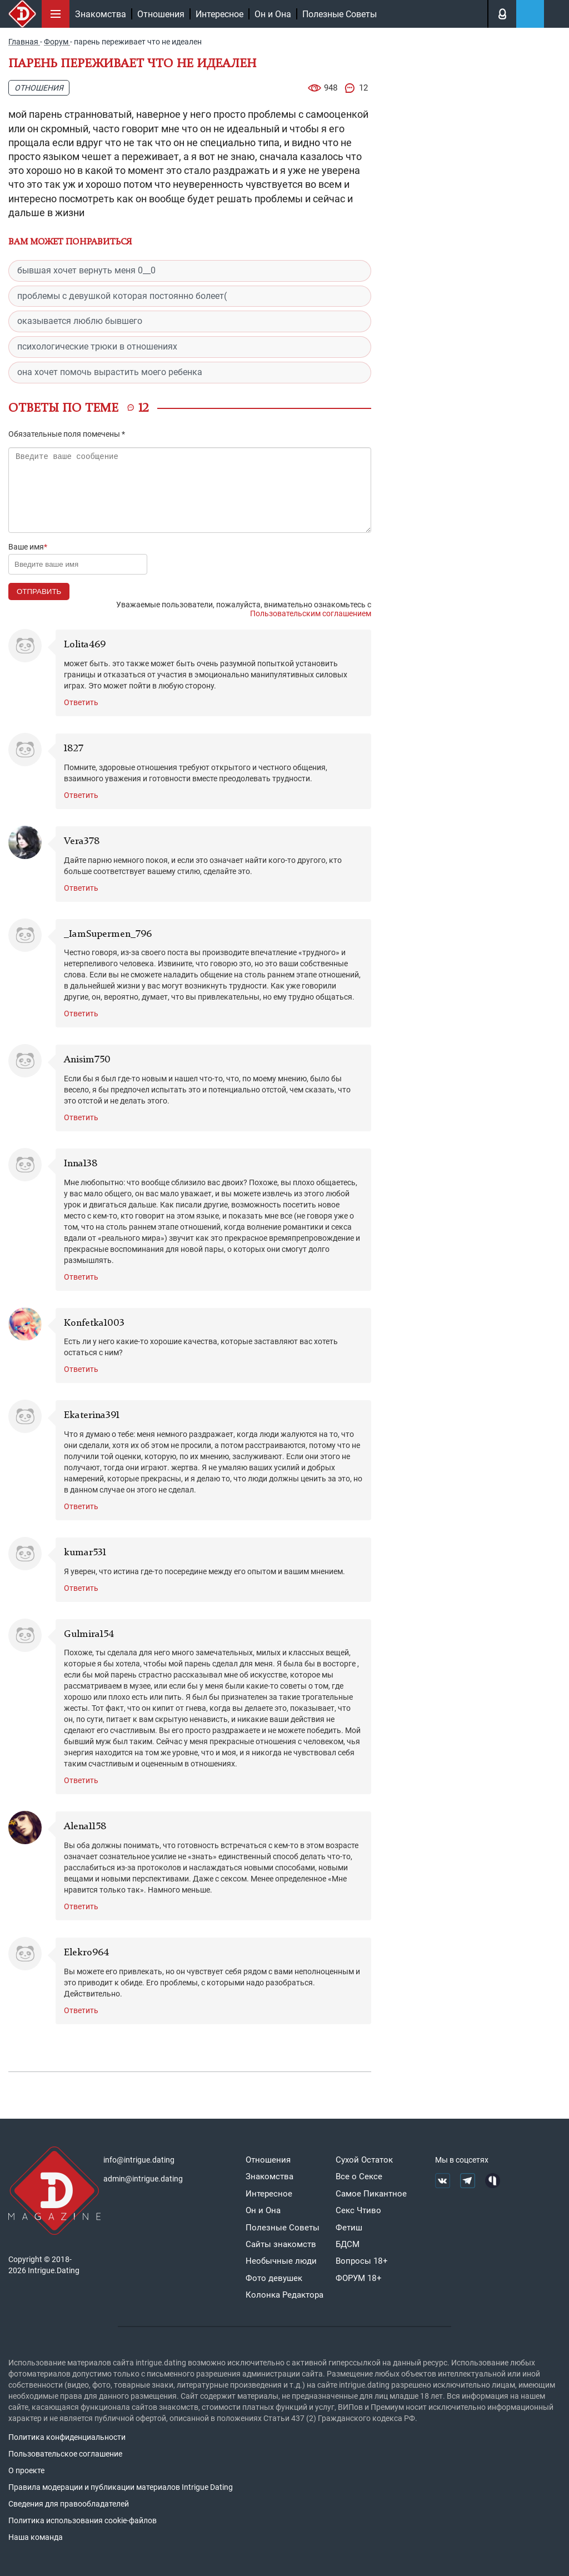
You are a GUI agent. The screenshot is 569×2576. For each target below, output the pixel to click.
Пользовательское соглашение (65, 2453)
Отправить (39, 591)
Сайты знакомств (281, 2244)
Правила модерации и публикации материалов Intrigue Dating (120, 2487)
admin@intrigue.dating (143, 2178)
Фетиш (349, 2228)
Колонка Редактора (284, 2295)
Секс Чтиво (358, 2210)
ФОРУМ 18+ (359, 2278)
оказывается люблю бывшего (79, 321)
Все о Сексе (359, 2176)
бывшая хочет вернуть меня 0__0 (86, 270)
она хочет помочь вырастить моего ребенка (109, 372)
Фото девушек (274, 2278)
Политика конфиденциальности (67, 2437)
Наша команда (35, 2537)
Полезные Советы (339, 14)
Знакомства (100, 14)
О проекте (26, 2470)
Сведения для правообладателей (68, 2503)
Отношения (160, 14)
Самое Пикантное (371, 2194)
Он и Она (272, 14)
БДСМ (348, 2244)
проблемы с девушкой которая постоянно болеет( (122, 296)
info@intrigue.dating (138, 2159)
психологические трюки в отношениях (97, 346)
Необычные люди (281, 2261)
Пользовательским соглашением (310, 613)
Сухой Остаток (364, 2160)
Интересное (219, 14)
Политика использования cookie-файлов (82, 2520)
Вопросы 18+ (362, 2261)
